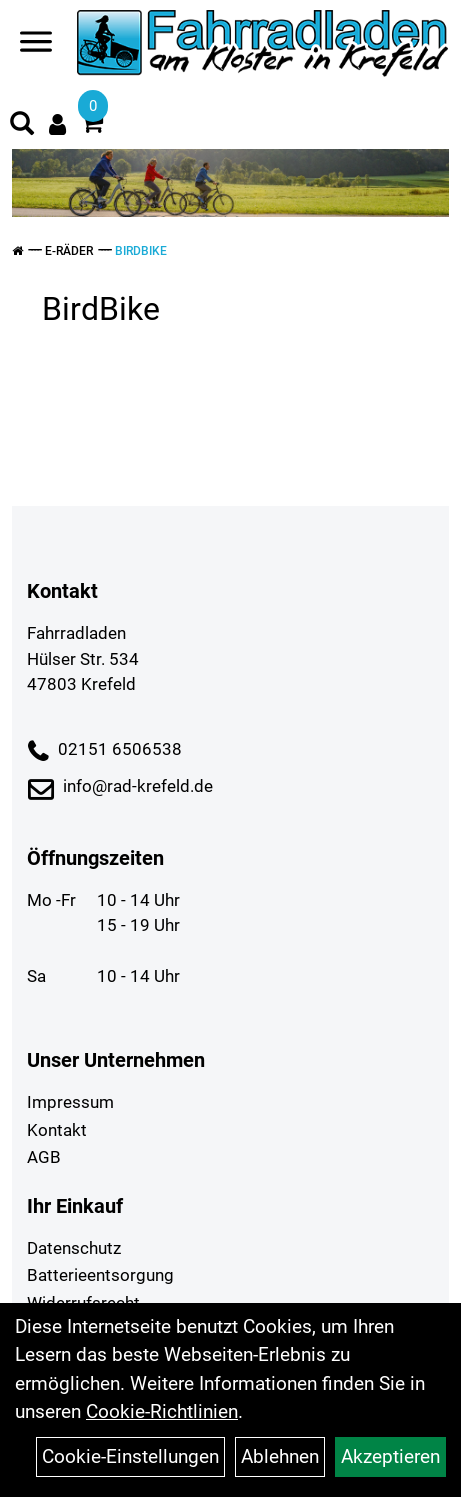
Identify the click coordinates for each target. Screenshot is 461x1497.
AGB (44, 1157)
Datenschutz (74, 1248)
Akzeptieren (390, 1456)
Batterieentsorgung (100, 1275)
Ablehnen (280, 1456)
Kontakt (57, 1130)
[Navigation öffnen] (36, 45)
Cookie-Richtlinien (162, 1411)
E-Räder (69, 251)
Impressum (70, 1102)
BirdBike (141, 251)
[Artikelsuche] (22, 126)
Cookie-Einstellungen (130, 1456)
